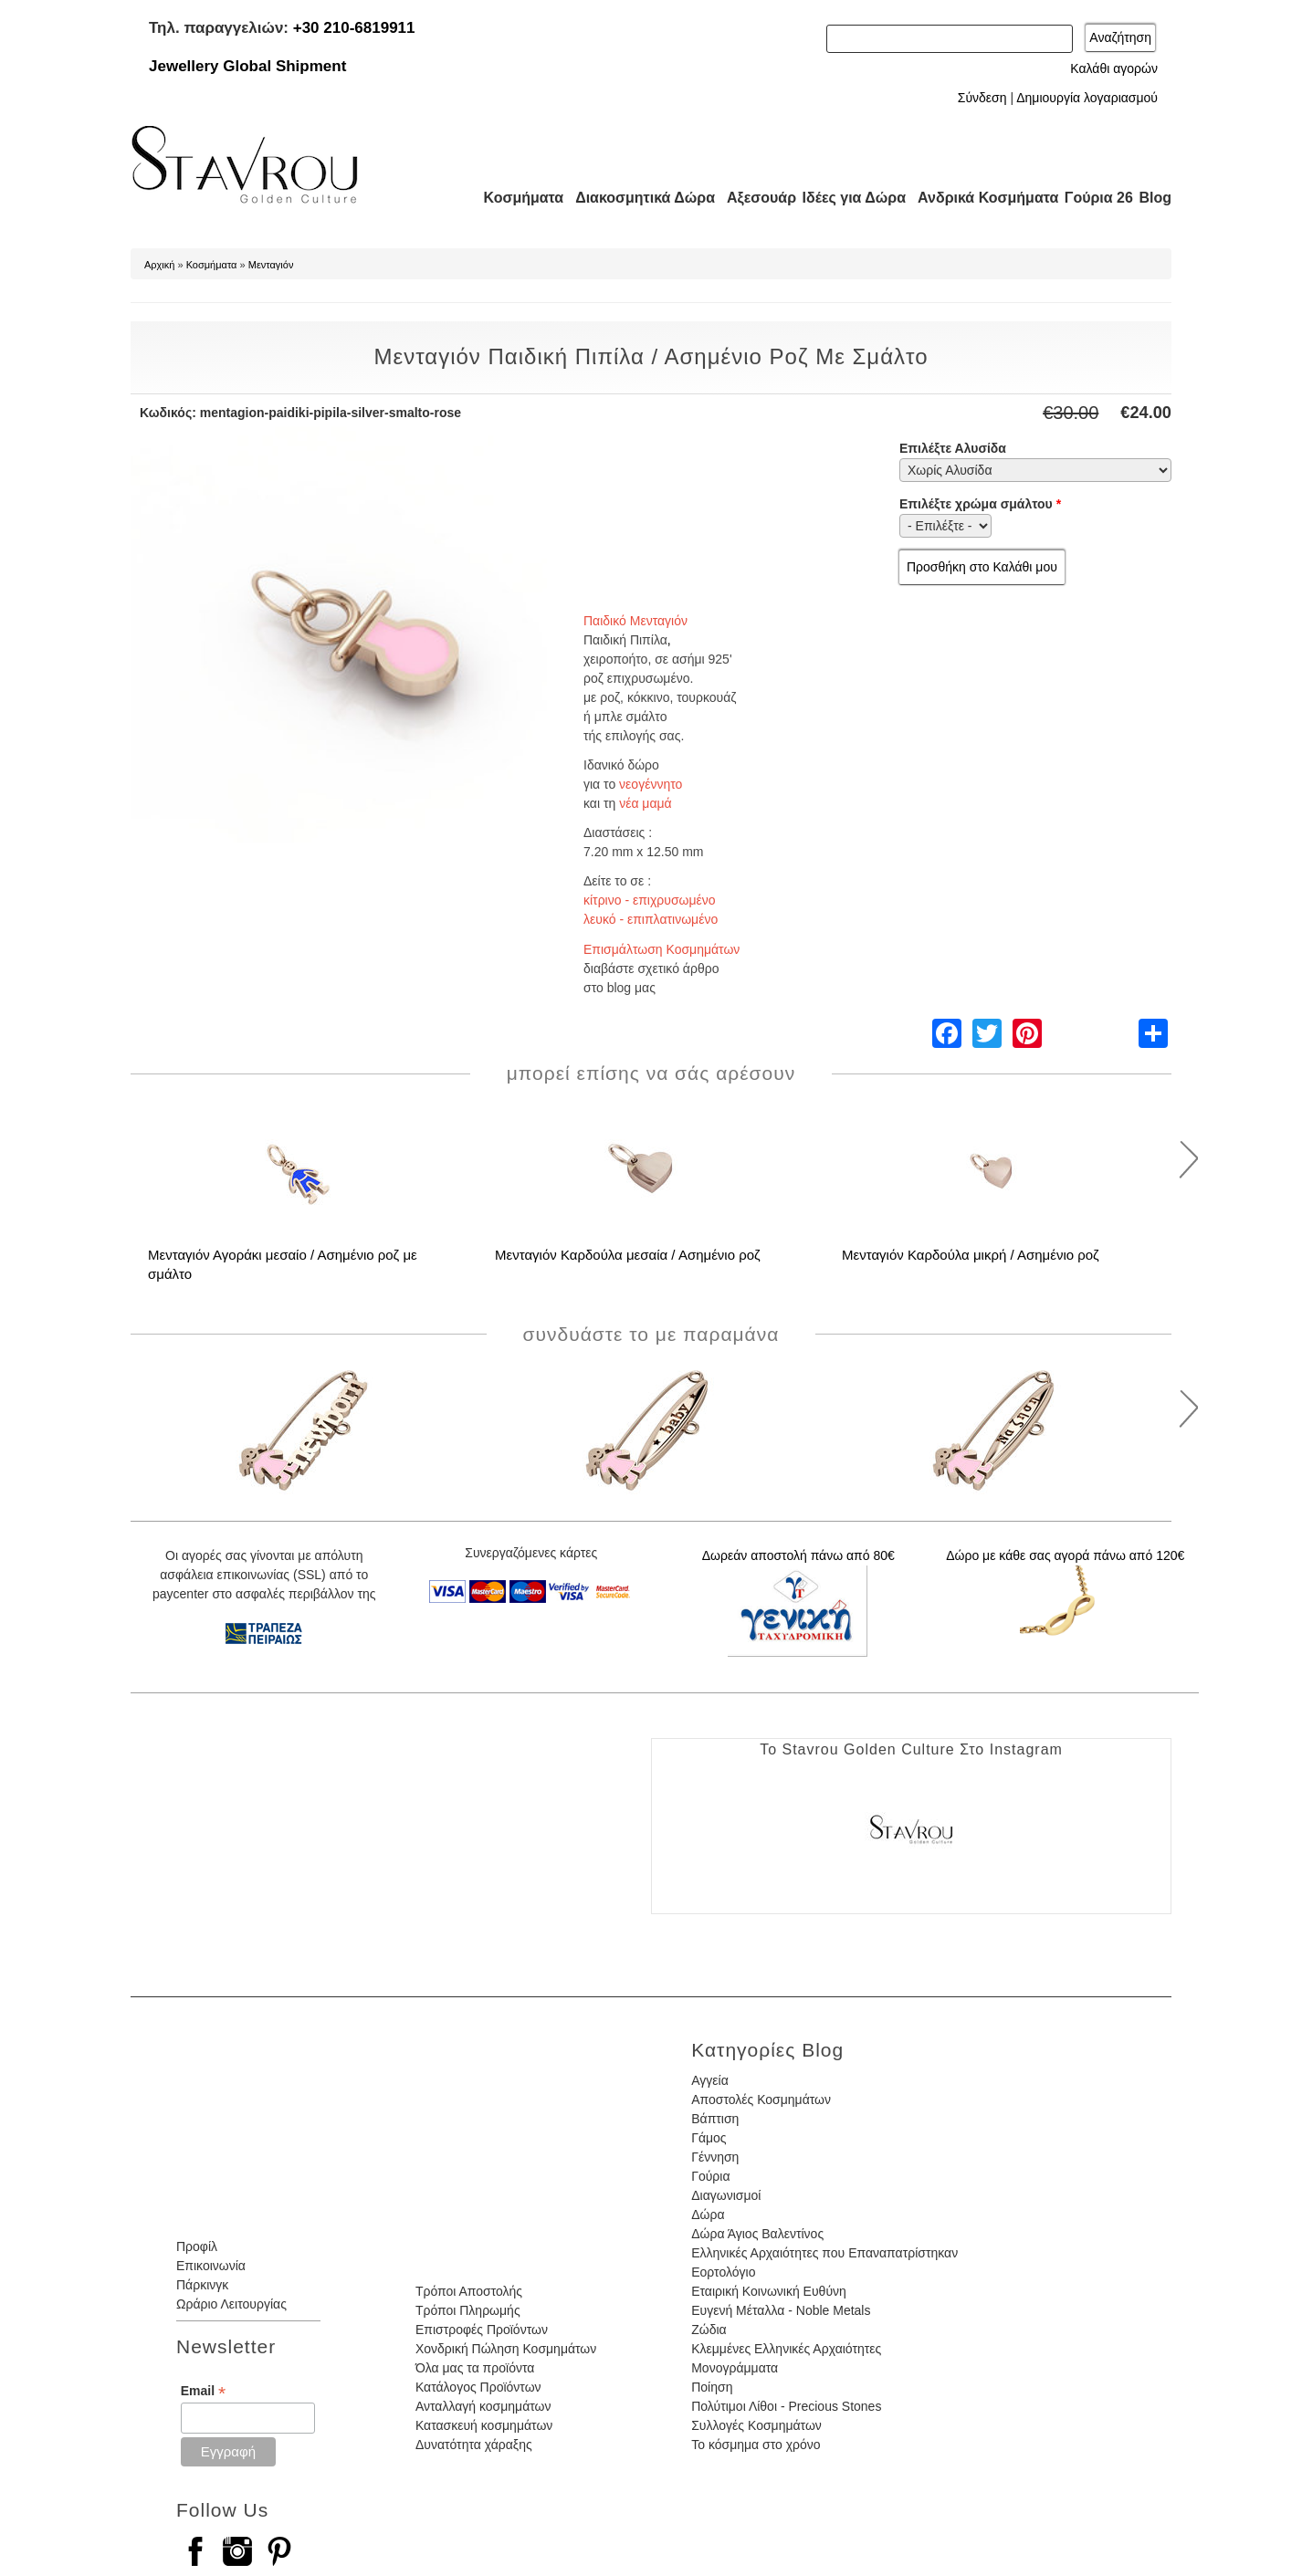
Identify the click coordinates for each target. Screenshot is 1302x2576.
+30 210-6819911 (354, 28)
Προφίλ (196, 2246)
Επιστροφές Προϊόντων (481, 2329)
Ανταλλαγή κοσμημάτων (483, 2406)
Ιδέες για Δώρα (848, 197)
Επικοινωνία (211, 2265)
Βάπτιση (715, 2118)
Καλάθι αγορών (1114, 68)
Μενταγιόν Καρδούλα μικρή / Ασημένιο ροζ (970, 1254)
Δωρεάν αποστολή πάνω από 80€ (798, 1555)
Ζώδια (708, 2329)
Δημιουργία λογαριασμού (1087, 97)
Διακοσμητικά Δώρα (637, 197)
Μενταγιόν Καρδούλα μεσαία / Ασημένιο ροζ (628, 1254)
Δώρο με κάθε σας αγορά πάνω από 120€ (1065, 1555)
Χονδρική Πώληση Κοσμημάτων (505, 2348)
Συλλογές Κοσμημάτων (756, 2425)
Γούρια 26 (1094, 197)
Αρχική (159, 264)
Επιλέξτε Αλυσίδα (952, 448)
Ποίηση (711, 2387)
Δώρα (707, 2214)
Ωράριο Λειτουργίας (231, 2304)
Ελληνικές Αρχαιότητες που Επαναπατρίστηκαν (824, 2253)
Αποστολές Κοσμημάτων (761, 2099)
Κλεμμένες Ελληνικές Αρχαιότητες (786, 2348)
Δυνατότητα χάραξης (473, 2444)
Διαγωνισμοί (726, 2195)
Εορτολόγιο (723, 2272)
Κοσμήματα (518, 197)
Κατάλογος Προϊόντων (478, 2387)
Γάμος (708, 2138)
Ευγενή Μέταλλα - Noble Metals (780, 2310)
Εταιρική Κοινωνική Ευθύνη (768, 2291)
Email (203, 2391)
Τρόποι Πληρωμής (467, 2310)
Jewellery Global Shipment (247, 66)
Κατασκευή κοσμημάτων (483, 2425)
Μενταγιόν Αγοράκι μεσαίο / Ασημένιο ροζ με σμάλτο (282, 1264)
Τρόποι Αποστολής (468, 2291)
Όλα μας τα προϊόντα (474, 2368)
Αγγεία (710, 2080)
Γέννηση (715, 2157)
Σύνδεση (982, 97)
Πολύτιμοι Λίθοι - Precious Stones (786, 2406)
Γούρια (710, 2176)
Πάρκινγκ (202, 2285)
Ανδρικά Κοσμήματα (979, 197)
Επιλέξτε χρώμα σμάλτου (980, 504)
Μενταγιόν (271, 264)
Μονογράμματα (734, 2368)
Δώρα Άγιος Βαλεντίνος (757, 2233)
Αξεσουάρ (751, 197)
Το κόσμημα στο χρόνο (755, 2444)
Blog (1155, 197)
